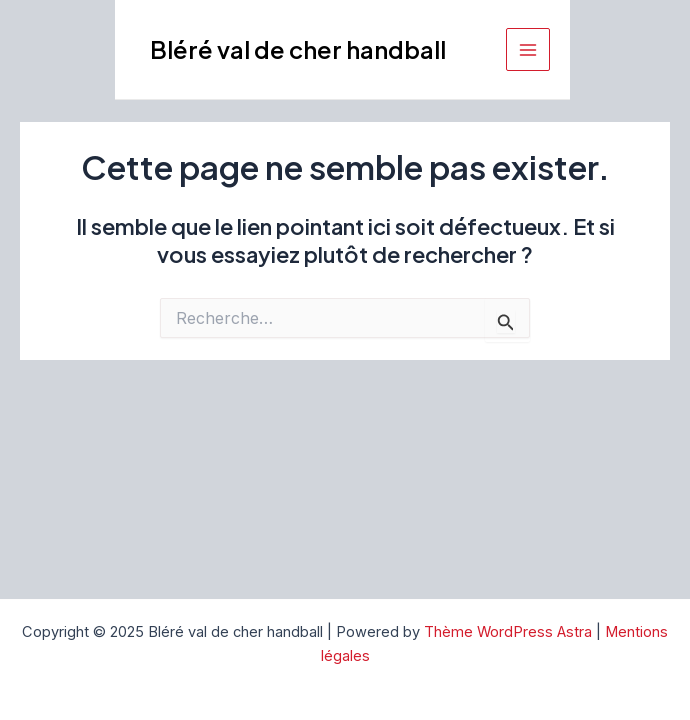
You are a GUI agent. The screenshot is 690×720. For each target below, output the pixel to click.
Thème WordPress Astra (508, 632)
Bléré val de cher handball (298, 49)
